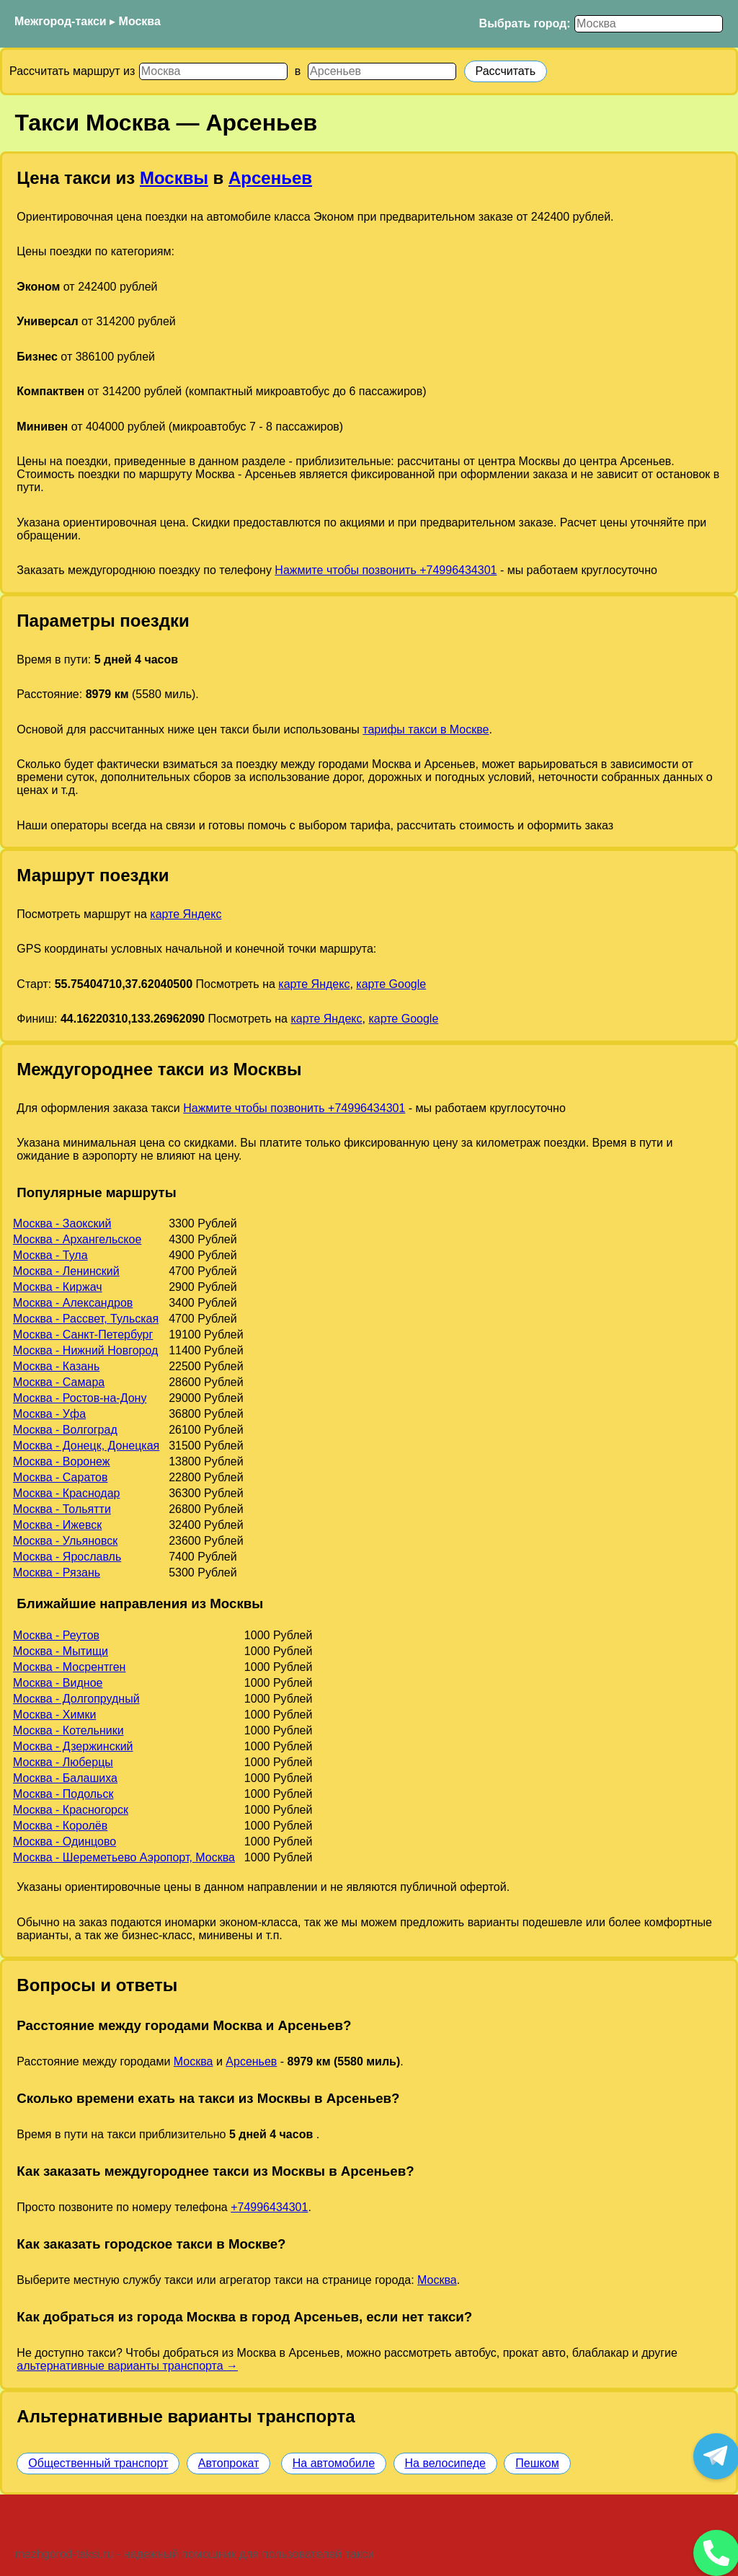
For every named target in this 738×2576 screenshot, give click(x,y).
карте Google (391, 984)
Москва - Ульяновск (65, 1541)
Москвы (174, 178)
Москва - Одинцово (64, 1841)
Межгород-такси (60, 21)
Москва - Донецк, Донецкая (86, 1445)
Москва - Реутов (56, 1635)
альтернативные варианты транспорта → (127, 2366)
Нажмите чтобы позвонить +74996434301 (386, 570)
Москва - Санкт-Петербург (83, 1334)
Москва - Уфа (49, 1414)
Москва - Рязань (56, 1572)
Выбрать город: (525, 23)
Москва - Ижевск (57, 1525)
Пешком (537, 2463)
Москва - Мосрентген (69, 1667)
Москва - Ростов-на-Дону (79, 1398)
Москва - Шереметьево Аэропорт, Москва (124, 1857)
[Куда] (382, 71)
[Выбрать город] (648, 23)
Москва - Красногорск (70, 1810)
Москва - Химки (54, 1714)
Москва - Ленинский (66, 1271)
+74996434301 (269, 2207)
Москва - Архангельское (77, 1239)
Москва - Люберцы (63, 1762)
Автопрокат (228, 2463)
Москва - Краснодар (66, 1493)
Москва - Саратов (60, 1477)
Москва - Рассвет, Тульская (86, 1319)
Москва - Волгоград (65, 1430)
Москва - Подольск (63, 1794)
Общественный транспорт (98, 2463)
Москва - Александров (73, 1303)
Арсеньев (270, 178)
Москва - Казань (56, 1366)
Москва (140, 21)
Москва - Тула (50, 1255)
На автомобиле (334, 2463)
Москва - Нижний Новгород (85, 1350)
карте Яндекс (185, 914)
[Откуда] (213, 71)
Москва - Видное (57, 1683)
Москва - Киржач (57, 1287)
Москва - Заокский (62, 1223)
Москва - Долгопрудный (76, 1699)
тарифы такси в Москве (426, 729)
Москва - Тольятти (62, 1509)
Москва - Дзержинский (73, 1746)
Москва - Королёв (60, 1825)
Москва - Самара (59, 1382)
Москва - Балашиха (65, 1778)
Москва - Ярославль (67, 1557)
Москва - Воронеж (61, 1461)
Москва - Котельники (68, 1730)
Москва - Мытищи (60, 1651)
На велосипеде (445, 2463)
